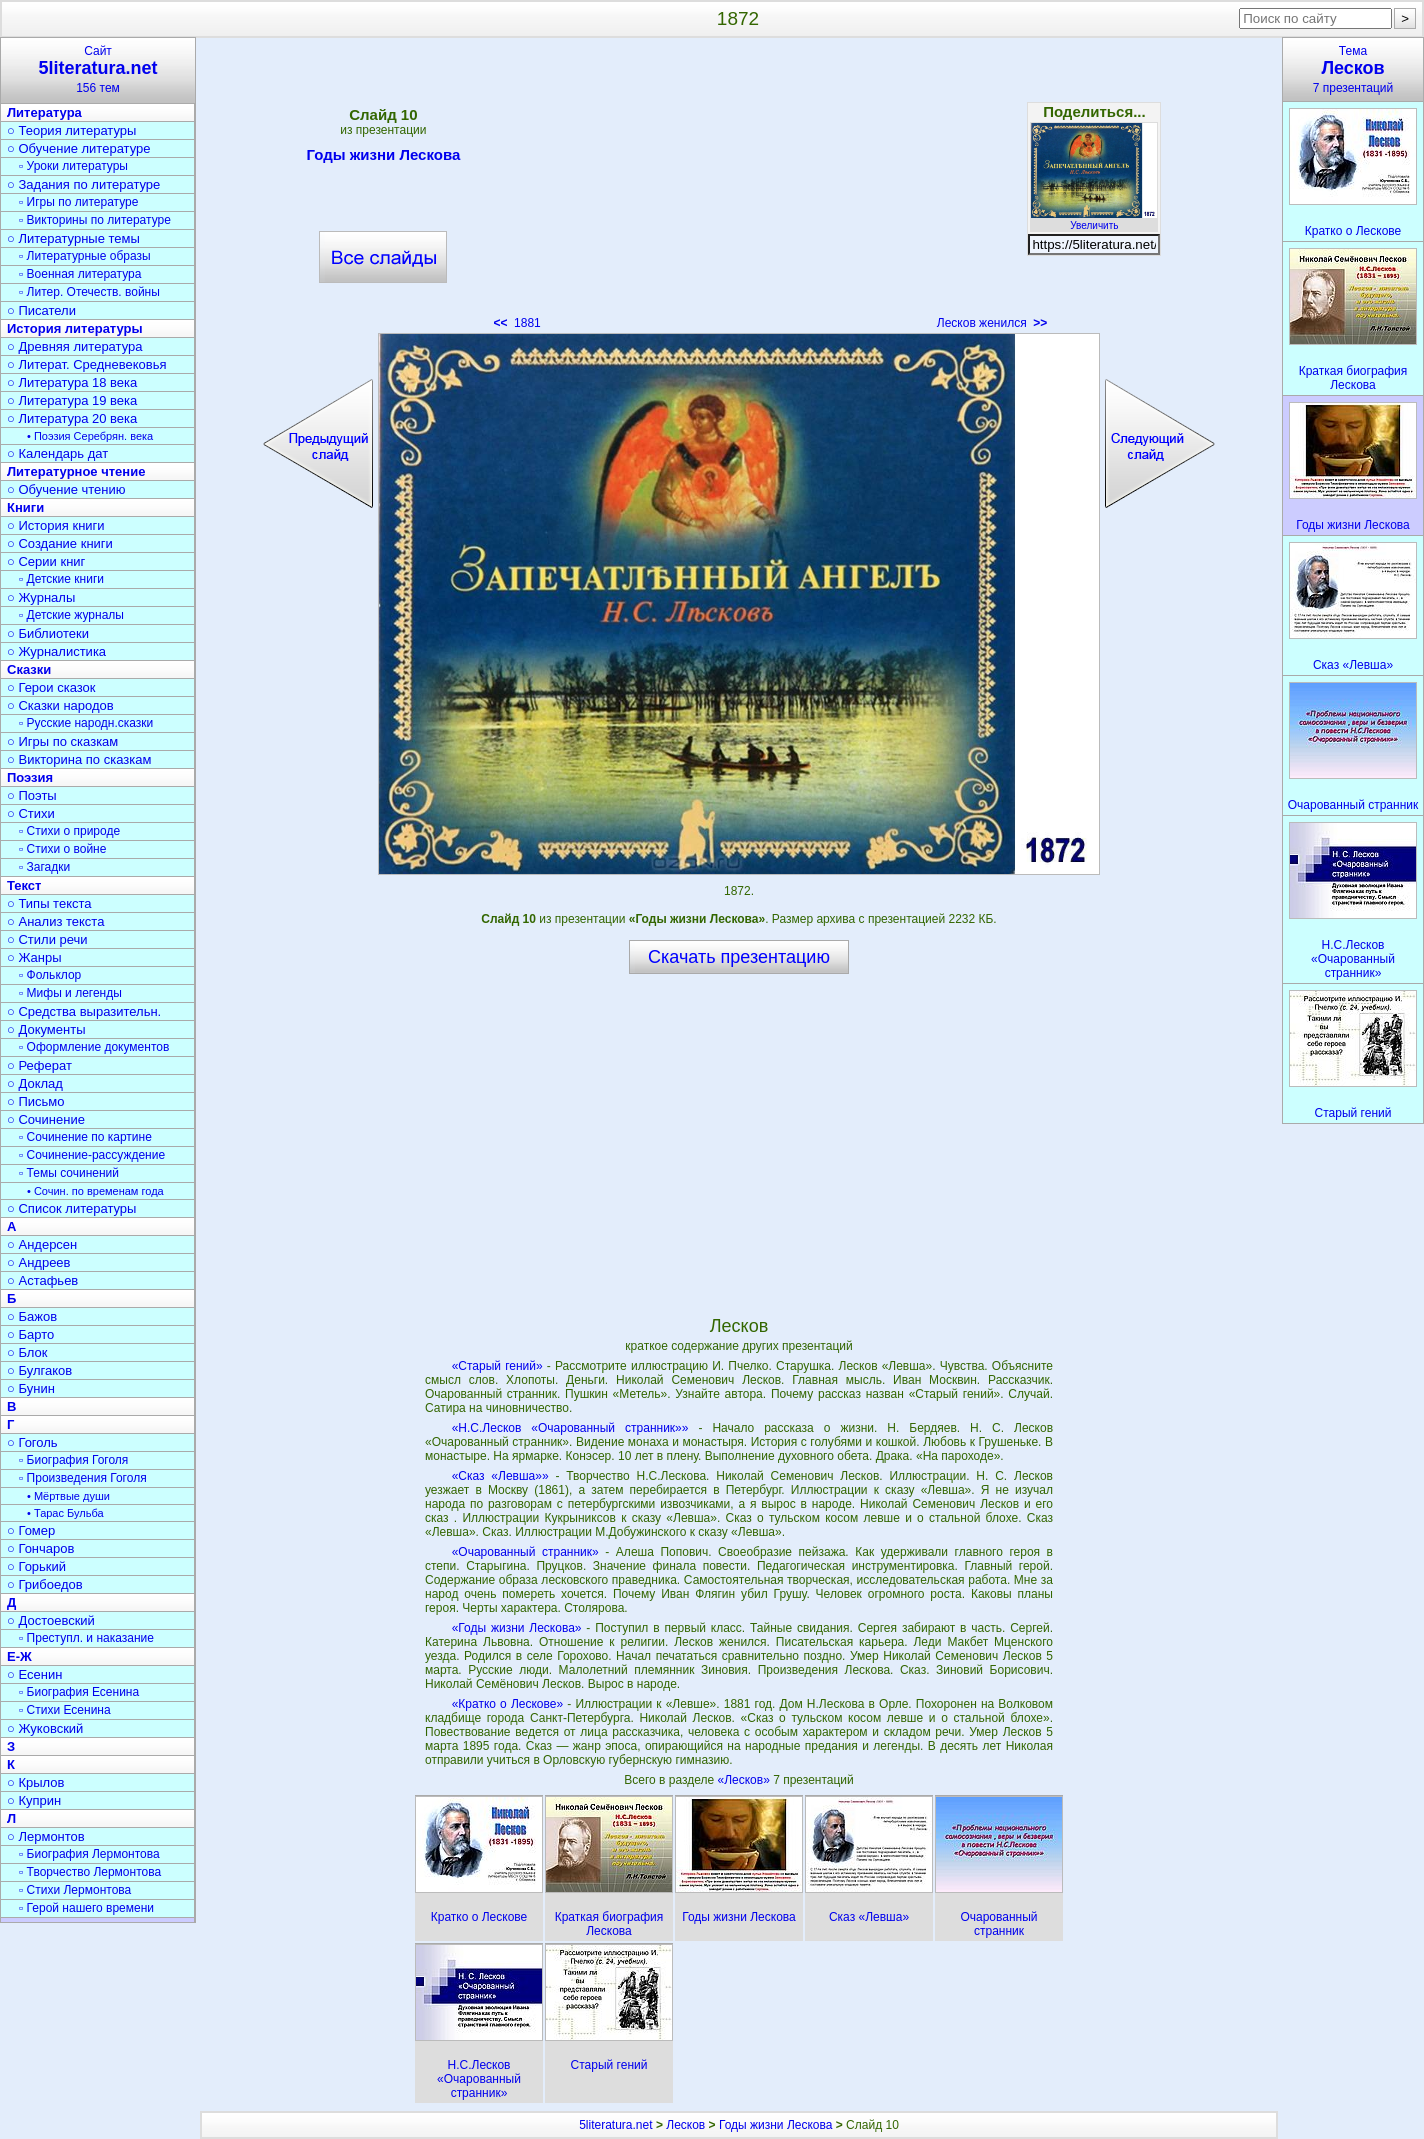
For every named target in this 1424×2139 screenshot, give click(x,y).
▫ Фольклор (50, 975)
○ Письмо (36, 1101)
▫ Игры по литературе (78, 202)
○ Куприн (34, 1800)
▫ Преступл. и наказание (86, 1638)
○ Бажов (32, 1316)
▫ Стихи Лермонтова (75, 1890)
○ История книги (56, 525)
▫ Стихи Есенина (65, 1710)
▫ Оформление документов (94, 1047)
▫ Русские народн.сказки (86, 723)
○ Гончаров (40, 1548)
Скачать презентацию (739, 957)
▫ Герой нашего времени (86, 1908)
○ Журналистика (56, 651)
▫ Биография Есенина (79, 1692)
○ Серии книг (46, 561)
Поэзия (30, 777)
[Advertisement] (739, 190)
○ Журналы (41, 597)
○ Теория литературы (71, 130)
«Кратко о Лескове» (507, 1704)
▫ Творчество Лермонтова (90, 1872)
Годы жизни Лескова (383, 158)
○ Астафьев (42, 1280)
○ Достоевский (51, 1620)
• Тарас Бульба (65, 1513)
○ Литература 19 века (72, 400)
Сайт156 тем (98, 69)
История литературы (75, 328)
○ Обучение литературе (79, 148)
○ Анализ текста (55, 921)
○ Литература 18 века (72, 382)
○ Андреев (39, 1262)
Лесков (685, 2125)
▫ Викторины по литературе (95, 220)
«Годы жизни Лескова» (517, 1628)
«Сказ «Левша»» (500, 1476)
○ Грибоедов (45, 1584)
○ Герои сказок (51, 687)
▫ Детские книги (61, 579)
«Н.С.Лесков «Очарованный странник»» (570, 1428)
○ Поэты (32, 795)
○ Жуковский (45, 1728)
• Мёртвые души (68, 1496)
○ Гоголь (32, 1442)
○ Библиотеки (48, 633)
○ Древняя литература (74, 346)
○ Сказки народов (60, 705)
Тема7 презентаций (1353, 69)
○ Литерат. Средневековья (87, 364)
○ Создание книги (60, 543)
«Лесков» (746, 1780)
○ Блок (27, 1352)
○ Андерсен (42, 1244)
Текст (24, 885)
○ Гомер (31, 1530)
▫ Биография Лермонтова (89, 1854)
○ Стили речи (47, 939)
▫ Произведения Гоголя (83, 1478)
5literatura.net (615, 2125)
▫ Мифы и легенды (70, 993)
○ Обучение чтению (66, 489)
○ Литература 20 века (72, 418)
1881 (516, 323)
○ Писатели (41, 310)
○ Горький (36, 1566)
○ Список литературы (71, 1208)
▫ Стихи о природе (69, 831)
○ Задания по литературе (83, 184)
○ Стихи (31, 813)
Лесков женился (992, 323)
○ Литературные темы (73, 238)
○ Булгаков (39, 1370)
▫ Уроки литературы (73, 166)
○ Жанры (34, 957)
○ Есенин (34, 1674)
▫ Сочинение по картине (85, 1137)
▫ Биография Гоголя (73, 1460)
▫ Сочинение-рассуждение (92, 1155)
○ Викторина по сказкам (79, 759)
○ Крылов (35, 1782)
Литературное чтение (76, 471)
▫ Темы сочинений (69, 1173)
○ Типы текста (49, 903)
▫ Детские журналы (71, 615)
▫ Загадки (44, 867)
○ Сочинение (46, 1119)
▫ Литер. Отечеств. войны (89, 292)
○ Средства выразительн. (84, 1011)
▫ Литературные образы (85, 256)
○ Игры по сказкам (62, 741)
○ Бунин (31, 1388)
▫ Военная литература (80, 274)
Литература (44, 112)
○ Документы (46, 1029)
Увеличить (1094, 220)
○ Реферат (39, 1065)
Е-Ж (19, 1656)
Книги (25, 507)
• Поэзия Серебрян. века (90, 436)
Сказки (29, 669)
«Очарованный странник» (525, 1552)
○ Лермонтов (46, 1836)
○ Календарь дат (57, 453)
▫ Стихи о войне (62, 849)
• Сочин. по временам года (95, 1191)
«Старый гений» (497, 1366)
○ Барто (30, 1334)
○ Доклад (35, 1083)
